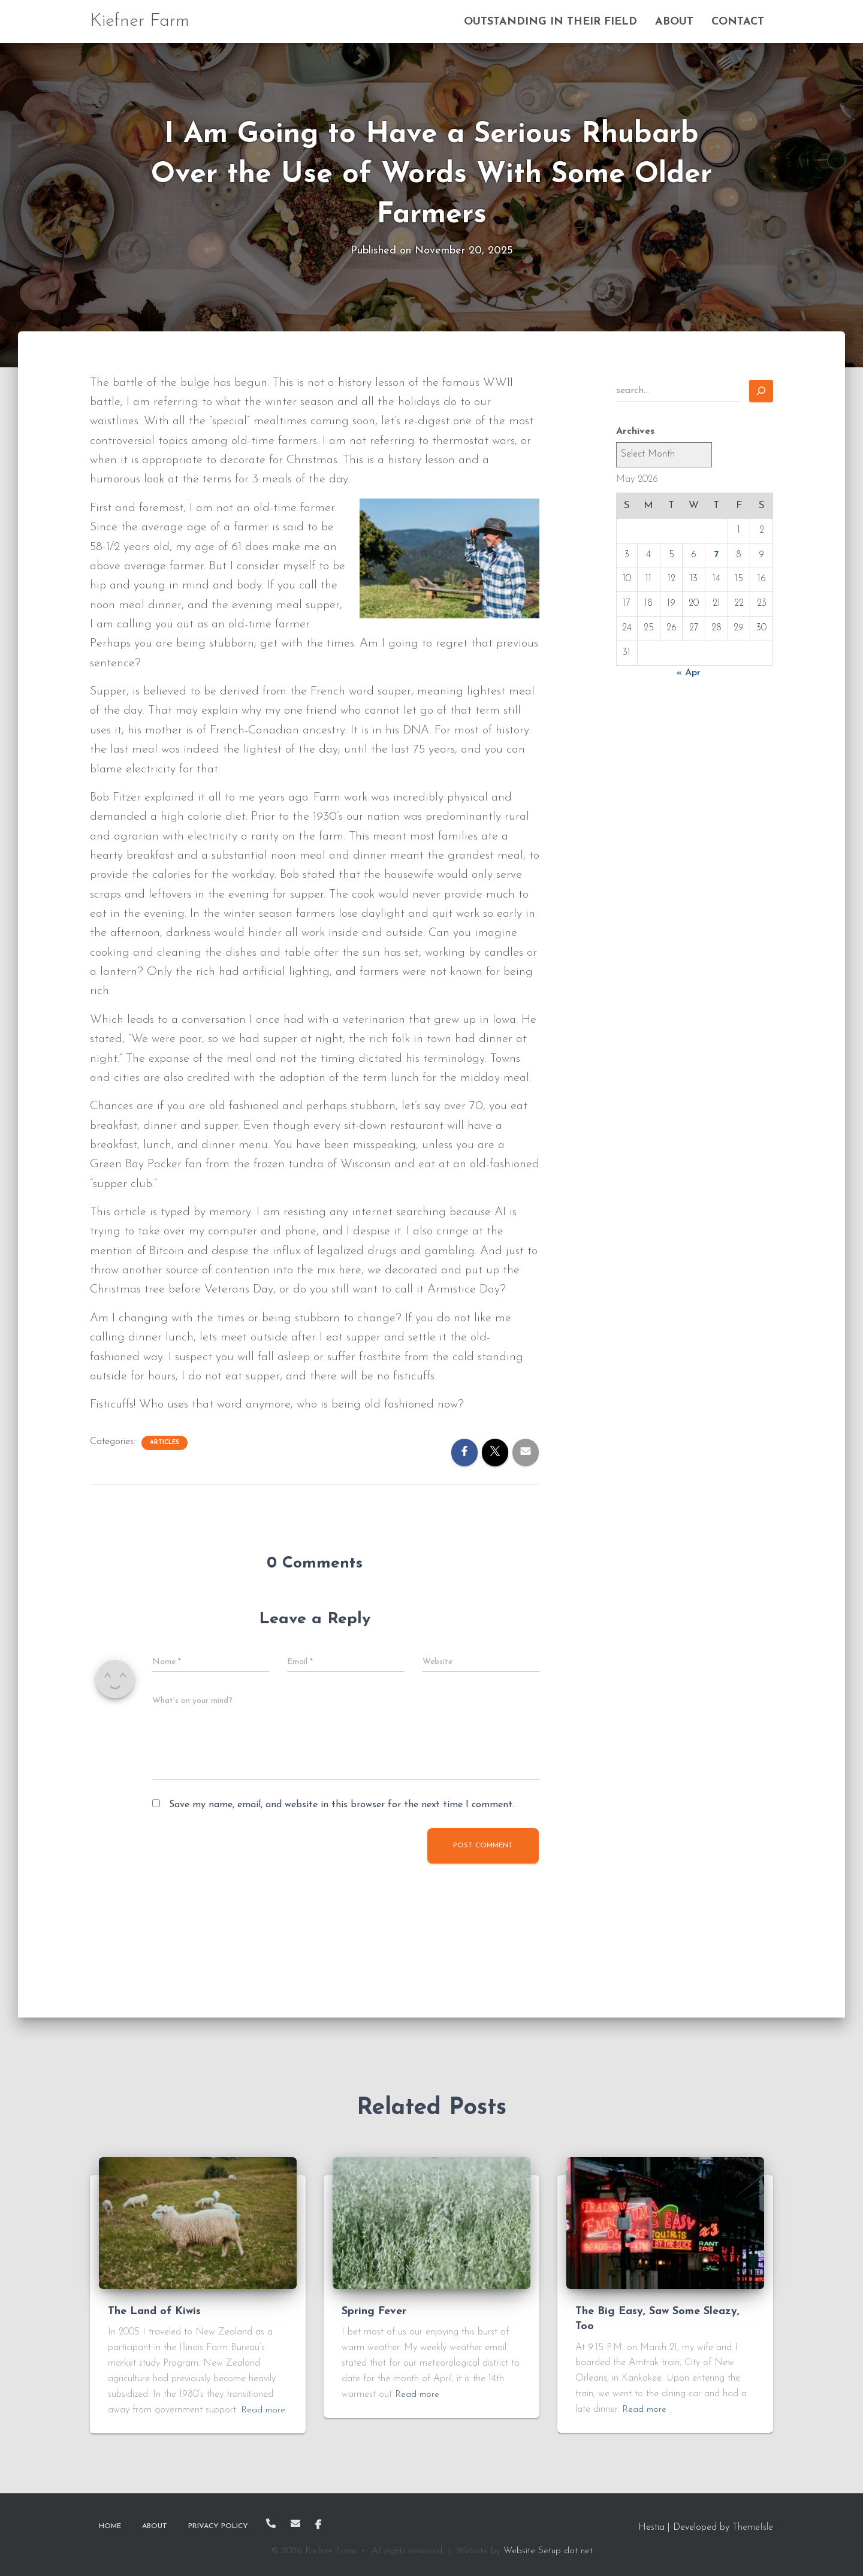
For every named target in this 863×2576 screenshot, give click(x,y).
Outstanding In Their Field (550, 22)
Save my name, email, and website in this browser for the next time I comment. (341, 1805)
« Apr (689, 673)
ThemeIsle (752, 2527)
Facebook (318, 2525)
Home (110, 2526)
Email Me (295, 2523)
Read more (263, 2410)
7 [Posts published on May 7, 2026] (716, 555)
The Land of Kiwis (154, 2311)
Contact (737, 22)
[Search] (761, 391)
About (674, 22)
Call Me (271, 2523)
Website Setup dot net (548, 2551)
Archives (635, 431)
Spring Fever (374, 2311)
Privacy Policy (218, 2526)
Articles (164, 1442)
